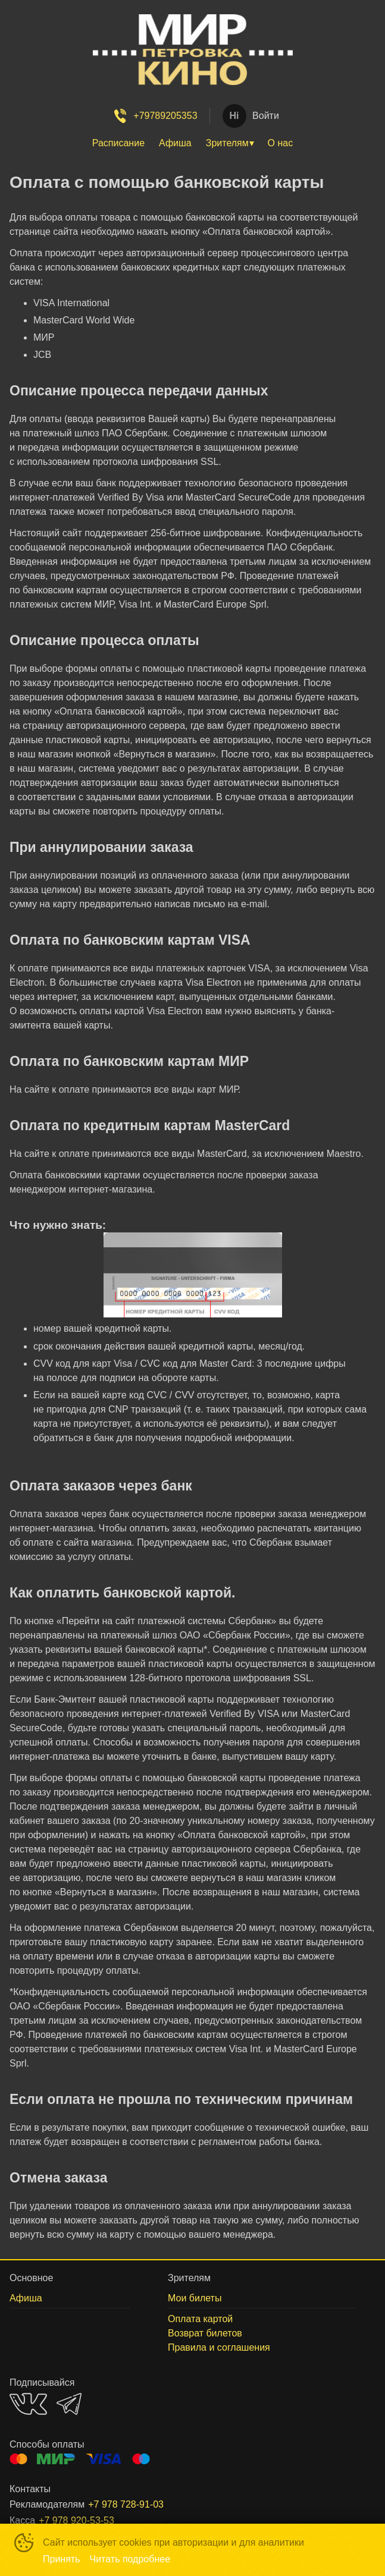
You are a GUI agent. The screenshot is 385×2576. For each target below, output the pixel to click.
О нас (280, 143)
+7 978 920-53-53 (76, 2520)
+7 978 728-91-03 (126, 2504)
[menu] (192, 143)
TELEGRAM (69, 2404)
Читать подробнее (130, 2559)
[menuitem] (118, 143)
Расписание (118, 143)
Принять (61, 2559)
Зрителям (227, 143)
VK (28, 2404)
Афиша (175, 143)
